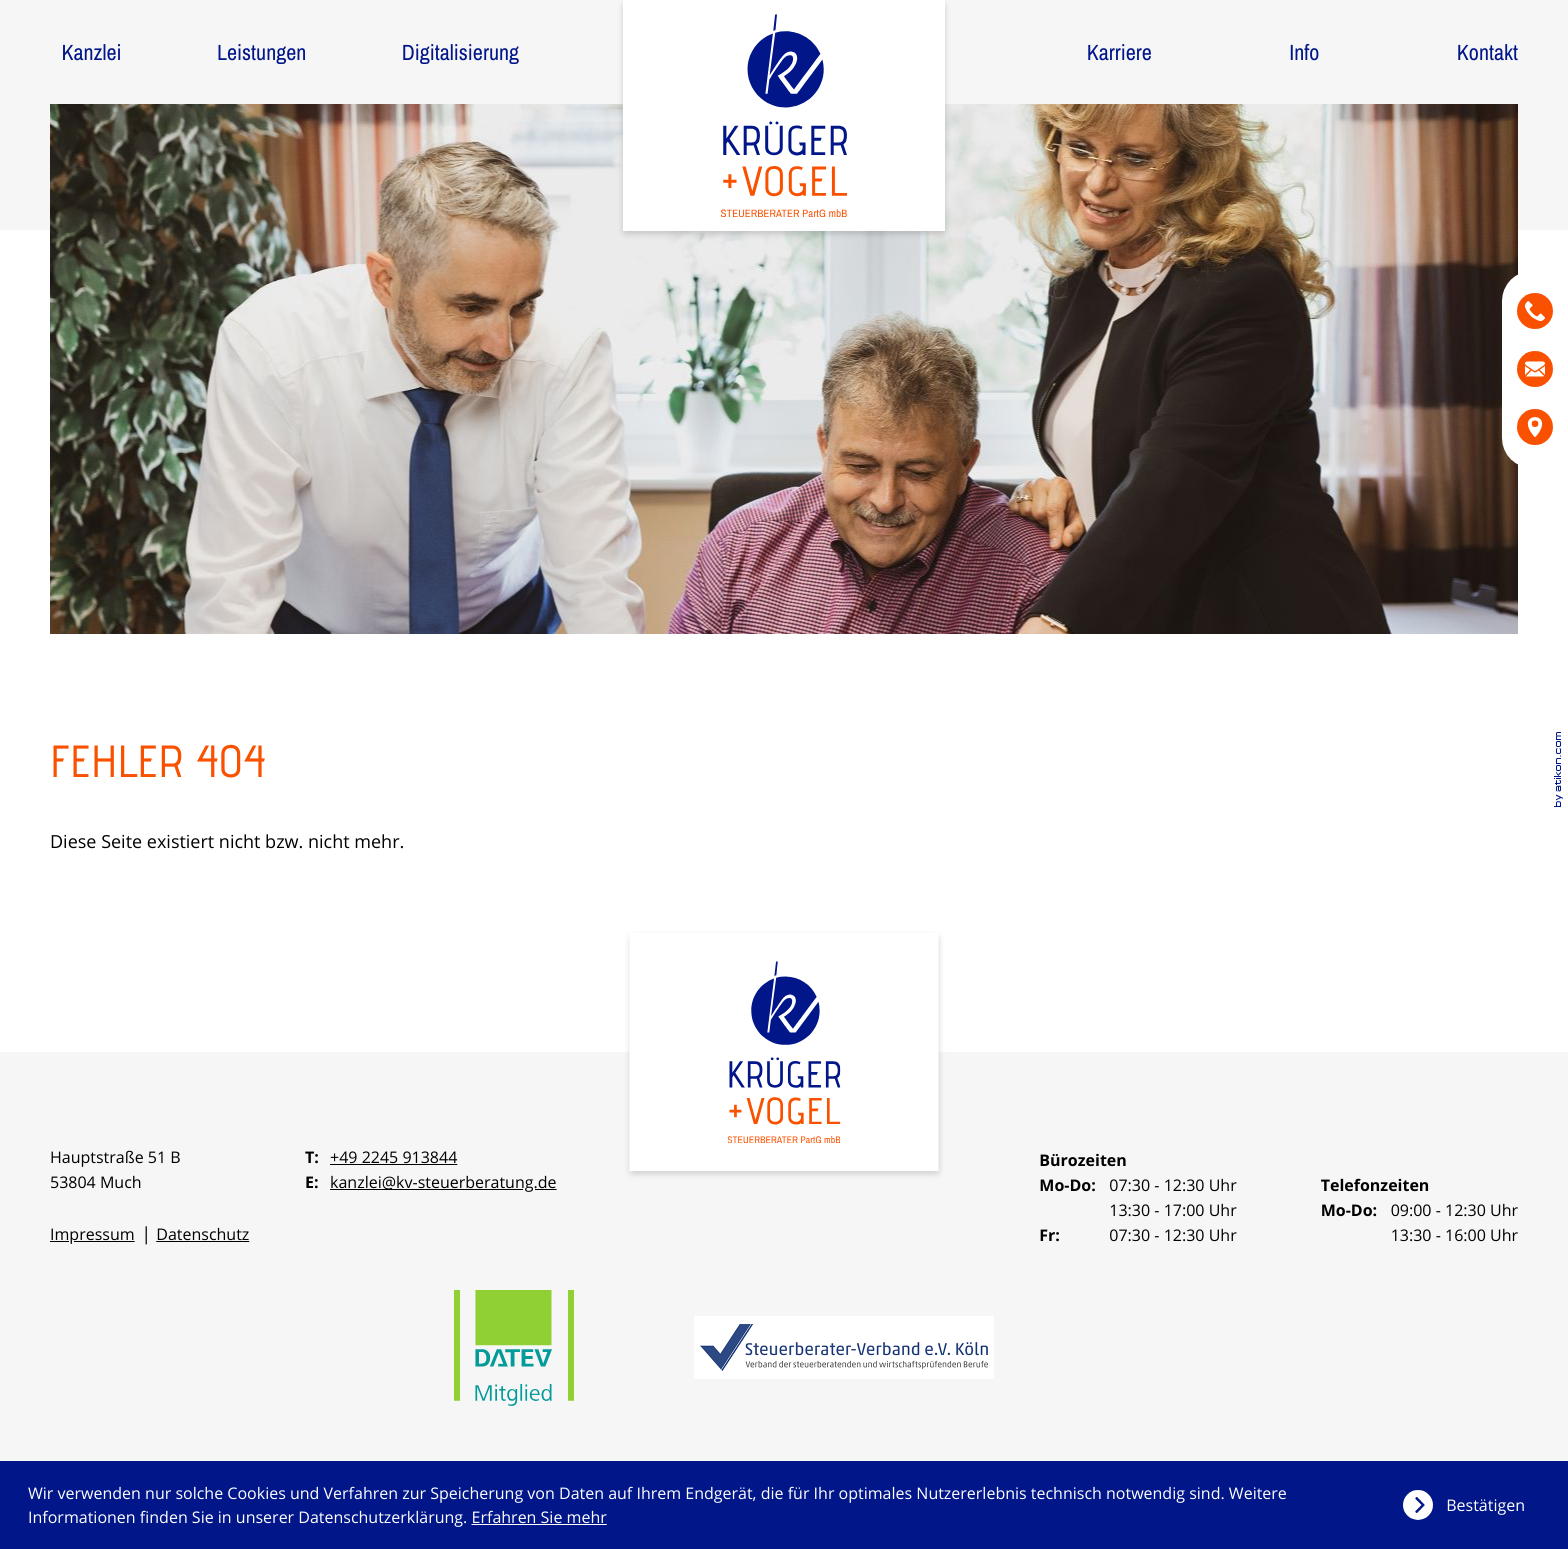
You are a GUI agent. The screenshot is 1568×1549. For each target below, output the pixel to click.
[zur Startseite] (784, 115)
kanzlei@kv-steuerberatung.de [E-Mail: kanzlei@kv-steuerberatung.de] (443, 1182)
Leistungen (261, 52)
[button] (1535, 311)
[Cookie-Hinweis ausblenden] (1471, 1505)
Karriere (1119, 52)
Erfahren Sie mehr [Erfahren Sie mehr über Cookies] (539, 1517)
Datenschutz (202, 1234)
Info (1304, 52)
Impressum (92, 1234)
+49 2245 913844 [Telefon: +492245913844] (393, 1157)
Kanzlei (91, 52)
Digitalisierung (460, 52)
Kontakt (1487, 52)
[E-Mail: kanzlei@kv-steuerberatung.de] (1535, 369)
